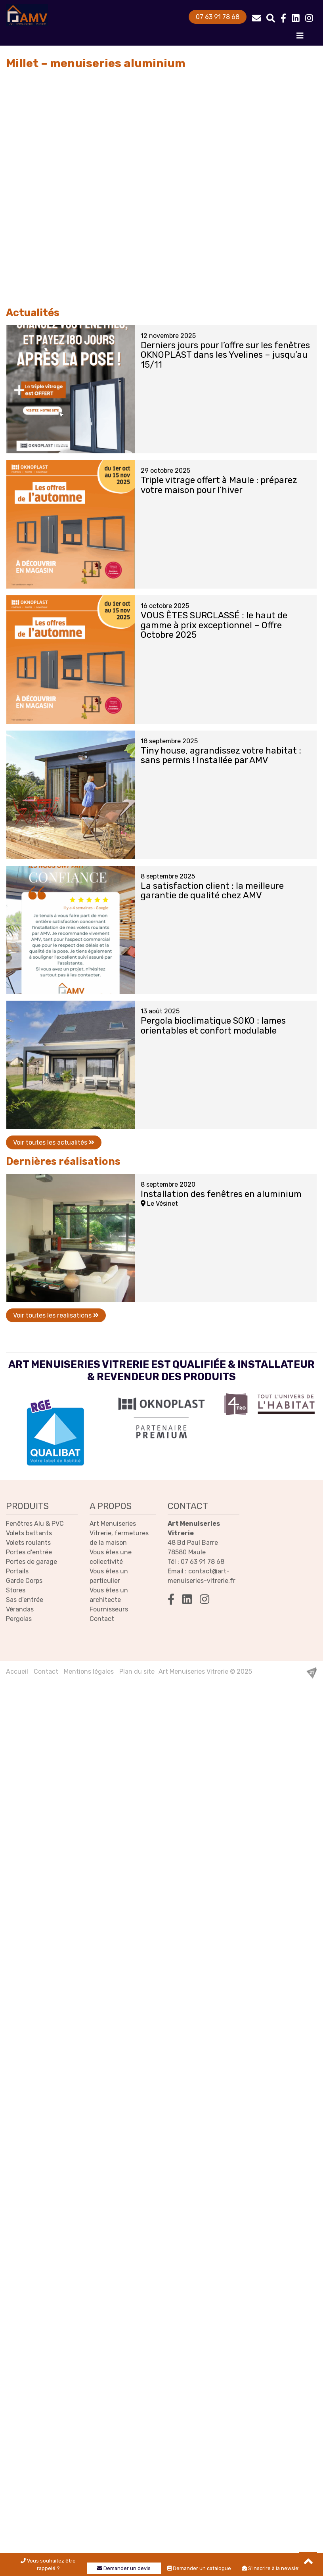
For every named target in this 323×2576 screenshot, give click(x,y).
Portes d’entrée (29, 1552)
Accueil (17, 1671)
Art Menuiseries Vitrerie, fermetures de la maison (119, 1533)
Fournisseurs (109, 1609)
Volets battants (29, 1533)
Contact (102, 1619)
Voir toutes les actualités (53, 1142)
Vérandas (20, 1609)
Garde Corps (24, 1580)
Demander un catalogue (199, 2568)
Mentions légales (89, 1671)
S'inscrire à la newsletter (275, 2568)
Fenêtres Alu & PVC (35, 1523)
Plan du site (137, 1671)
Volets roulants (28, 1542)
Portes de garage (31, 1561)
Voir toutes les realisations (56, 1315)
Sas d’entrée (24, 1600)
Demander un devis (124, 2568)
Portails (17, 1571)
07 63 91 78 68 (217, 17)
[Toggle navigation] (300, 38)
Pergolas (19, 1619)
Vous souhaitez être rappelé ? (48, 2564)
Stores (15, 1590)
